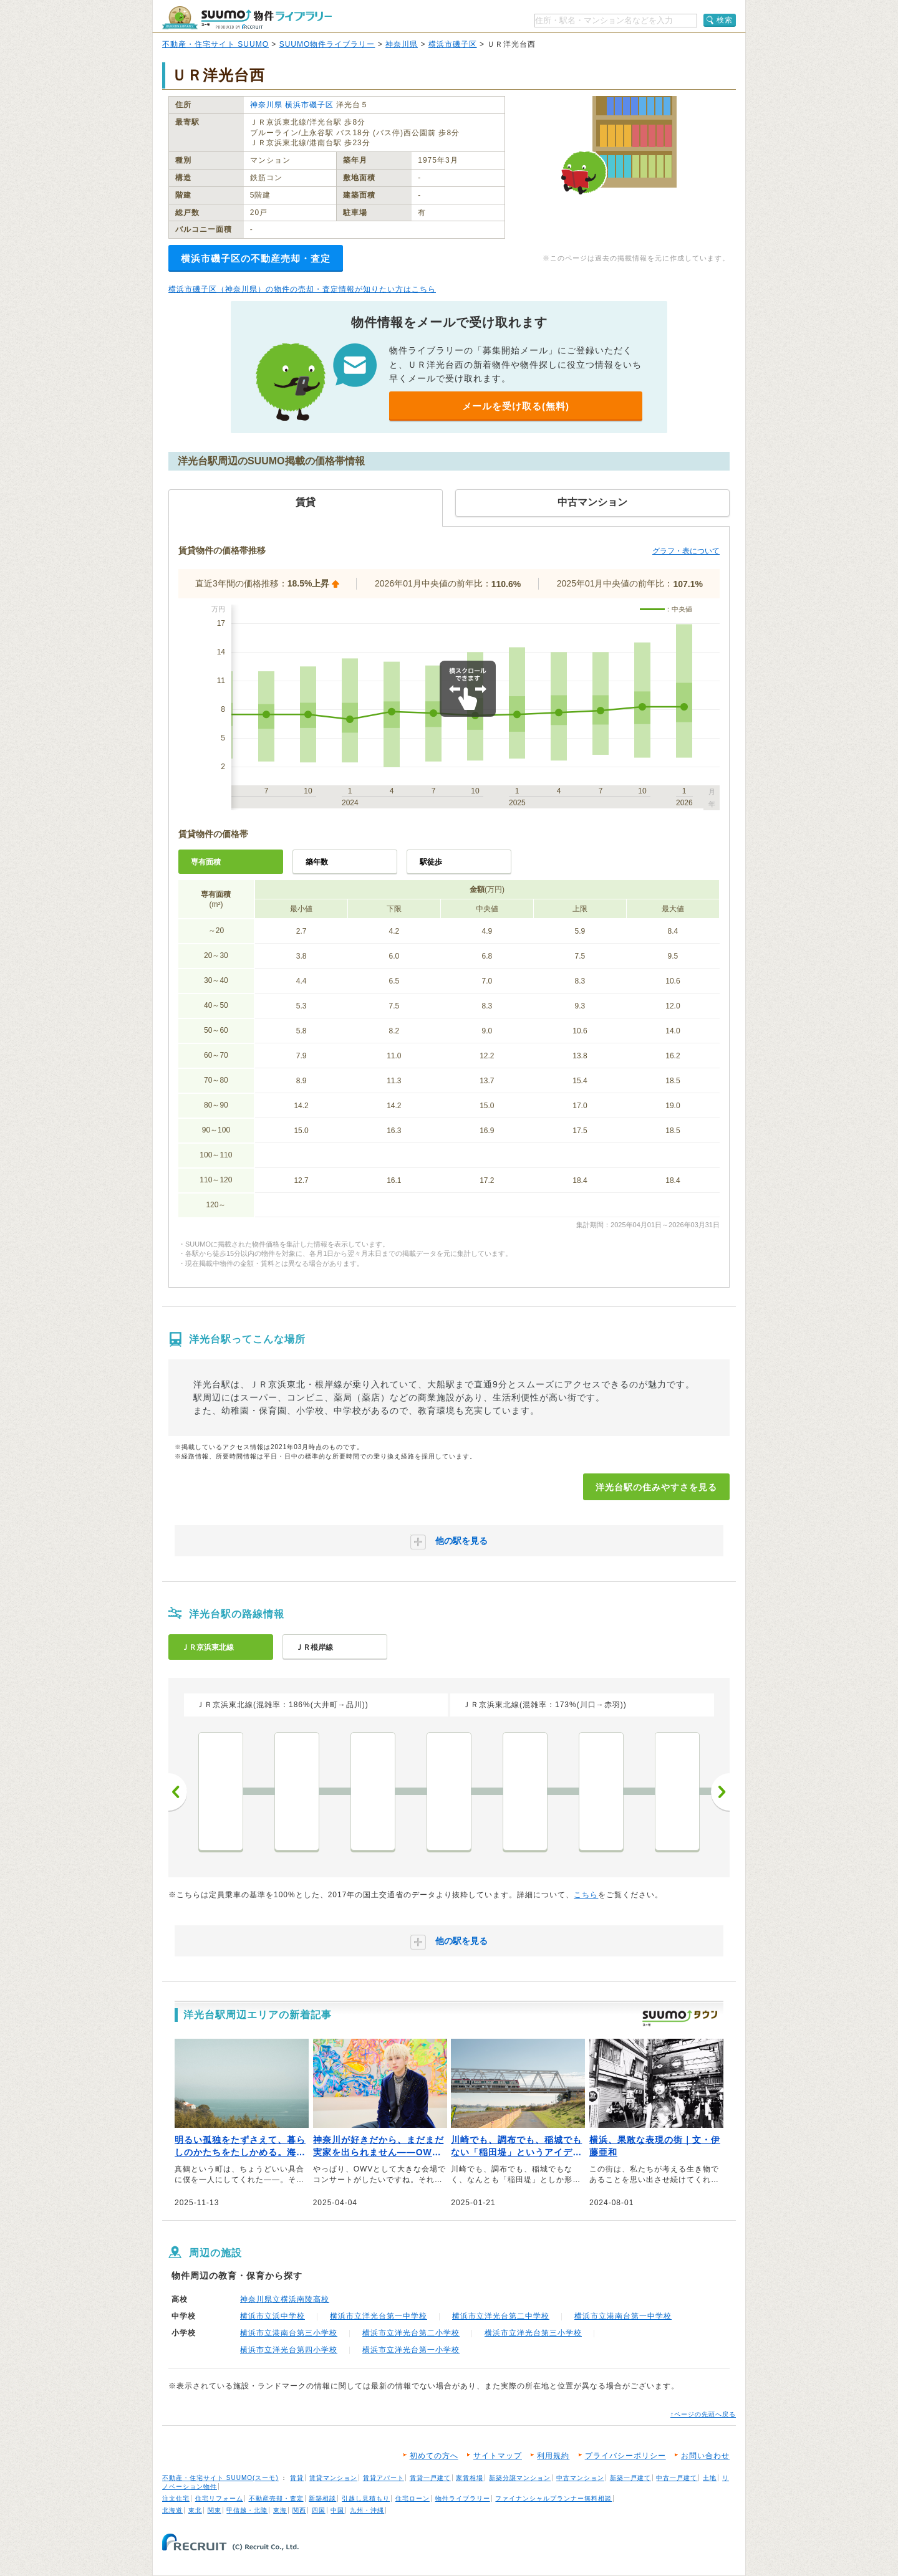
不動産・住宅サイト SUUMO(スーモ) (220, 2477)
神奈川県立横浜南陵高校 (284, 2299)
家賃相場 (469, 2477)
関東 (214, 2510)
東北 (195, 2510)
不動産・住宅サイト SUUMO (215, 44)
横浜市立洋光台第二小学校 (411, 2333)
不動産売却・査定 (276, 2498)
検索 (725, 20)
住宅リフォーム (219, 2498)
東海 (280, 2510)
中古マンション (580, 2477)
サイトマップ (497, 2455)
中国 (337, 2510)
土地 (710, 2477)
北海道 (172, 2510)
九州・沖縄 (367, 2510)
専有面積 (206, 862)
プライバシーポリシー (625, 2455)
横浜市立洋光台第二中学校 (500, 2316)
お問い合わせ (705, 2455)
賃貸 (297, 2477)
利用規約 (553, 2455)
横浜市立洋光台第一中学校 (378, 2316)
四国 (319, 2510)
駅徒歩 (431, 862)
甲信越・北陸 (247, 2510)
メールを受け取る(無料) (515, 406)
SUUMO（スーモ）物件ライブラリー (247, 17)
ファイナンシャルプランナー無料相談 (553, 2498)
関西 (299, 2510)
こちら (586, 1894)
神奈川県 (401, 44)
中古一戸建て (676, 2477)
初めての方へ (434, 2455)
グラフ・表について (686, 551)
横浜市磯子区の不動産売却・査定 (256, 258)
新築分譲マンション (520, 2477)
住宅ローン (412, 2498)
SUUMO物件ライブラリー (327, 44)
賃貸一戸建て (430, 2477)
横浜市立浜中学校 (272, 2316)
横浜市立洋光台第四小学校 (288, 2349)
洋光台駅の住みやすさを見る (656, 1487)
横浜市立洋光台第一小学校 (411, 2349)
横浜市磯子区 (452, 44)
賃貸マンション (333, 2477)
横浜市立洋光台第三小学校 (533, 2333)
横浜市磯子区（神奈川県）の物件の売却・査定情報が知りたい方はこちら (302, 289)
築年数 (317, 862)
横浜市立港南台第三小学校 (288, 2333)
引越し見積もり (366, 2498)
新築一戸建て (630, 2477)
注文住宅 (176, 2498)
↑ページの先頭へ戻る (703, 2414)
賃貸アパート (383, 2477)
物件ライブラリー (462, 2498)
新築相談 (322, 2498)
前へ (177, 1792)
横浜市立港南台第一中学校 (623, 2316)
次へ (720, 1792)
